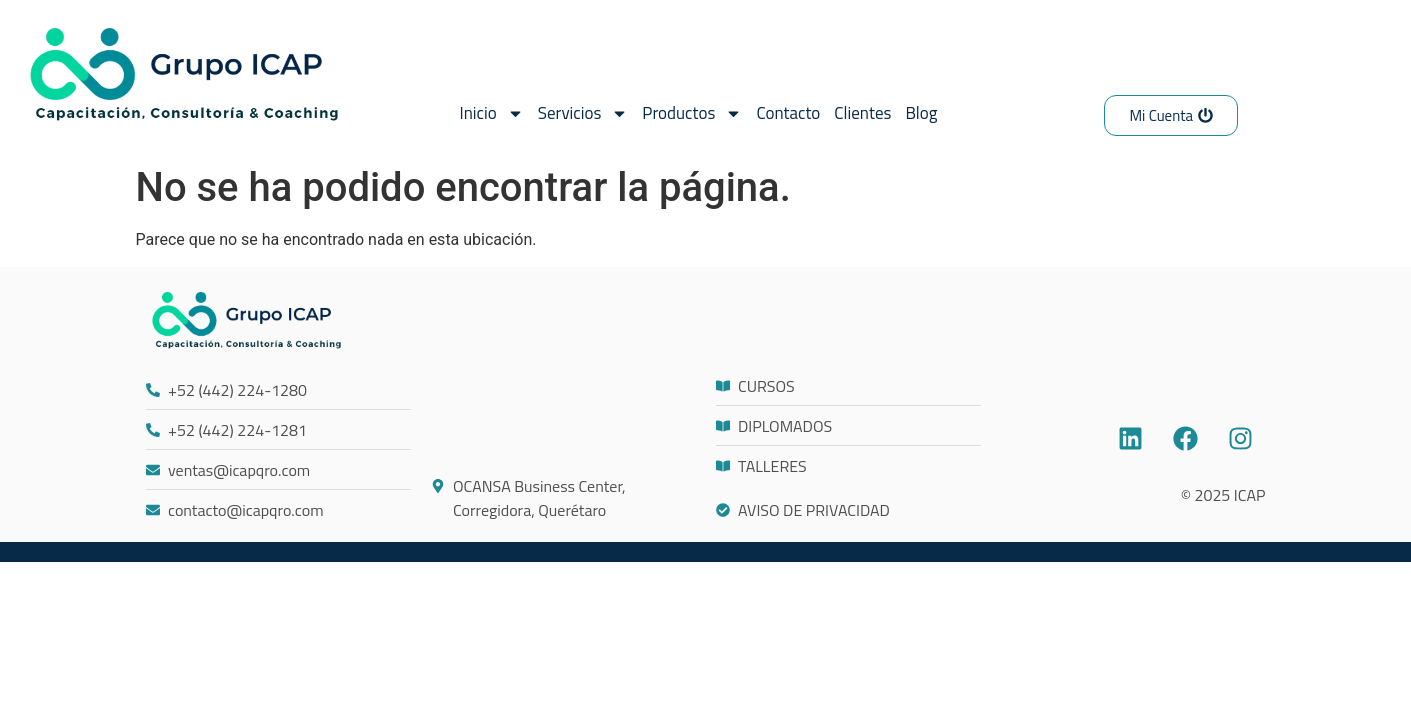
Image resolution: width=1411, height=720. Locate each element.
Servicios (583, 113)
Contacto (788, 113)
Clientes (862, 113)
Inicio (492, 113)
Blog (921, 113)
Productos (692, 113)
